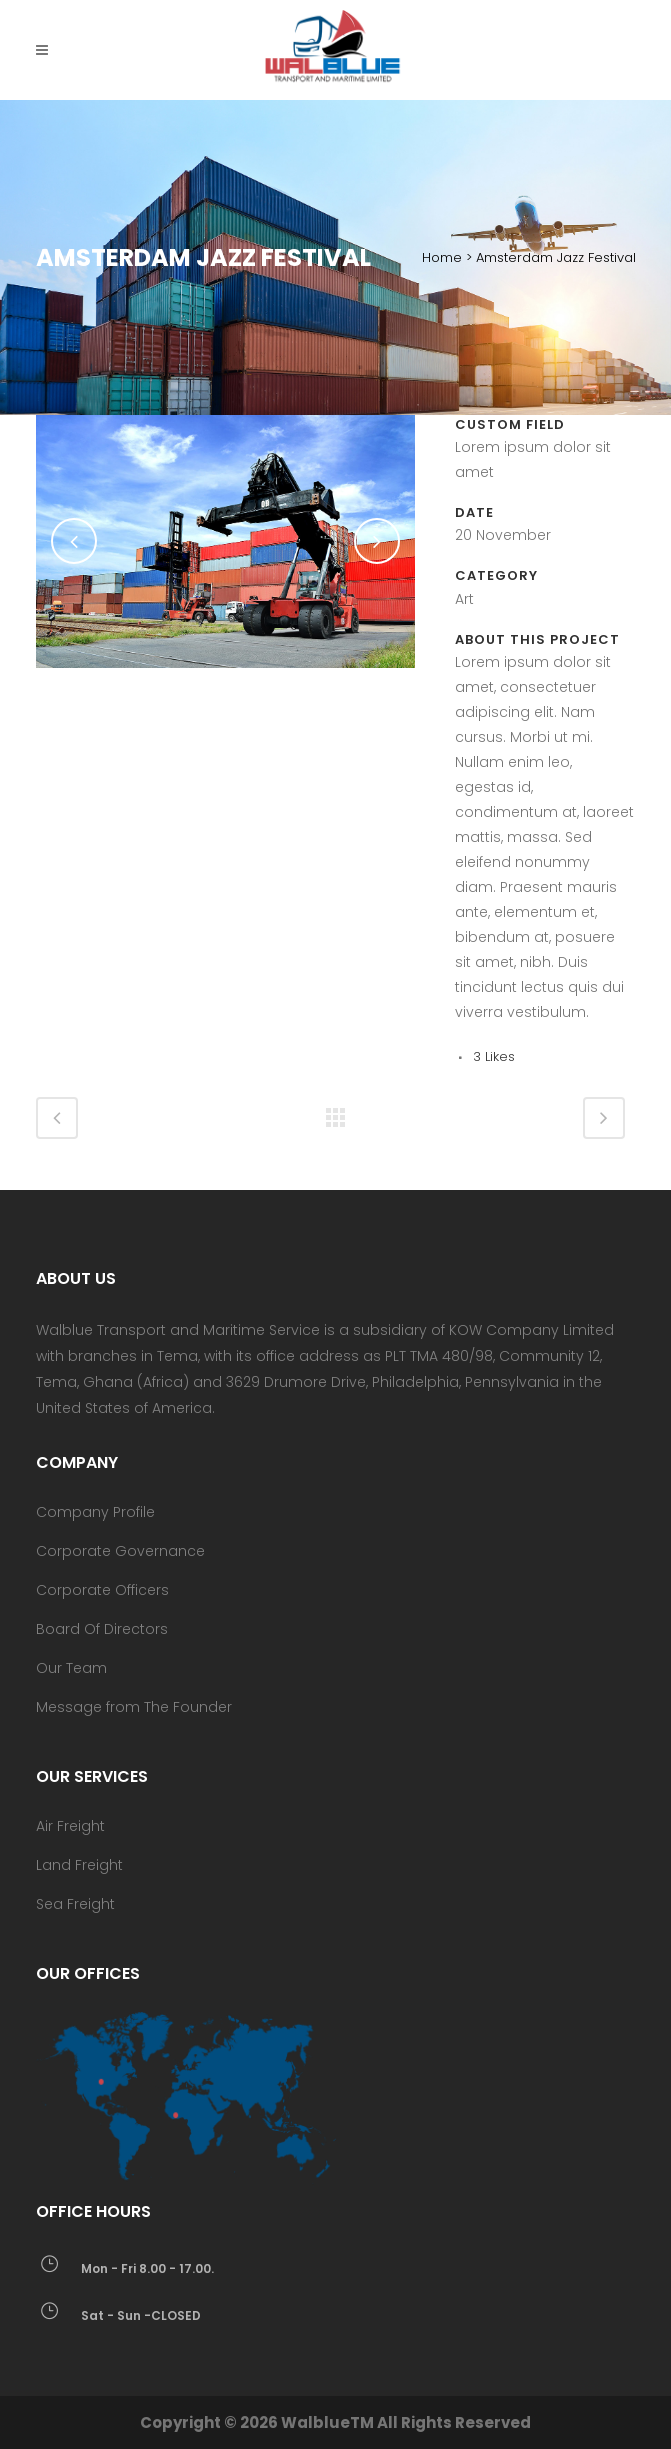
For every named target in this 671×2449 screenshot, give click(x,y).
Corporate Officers (102, 1590)
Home (442, 257)
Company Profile (95, 1512)
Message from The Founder (134, 1707)
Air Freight (70, 1826)
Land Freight (79, 1865)
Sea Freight (75, 1904)
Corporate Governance (120, 1551)
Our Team (71, 1668)
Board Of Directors (102, 1629)
